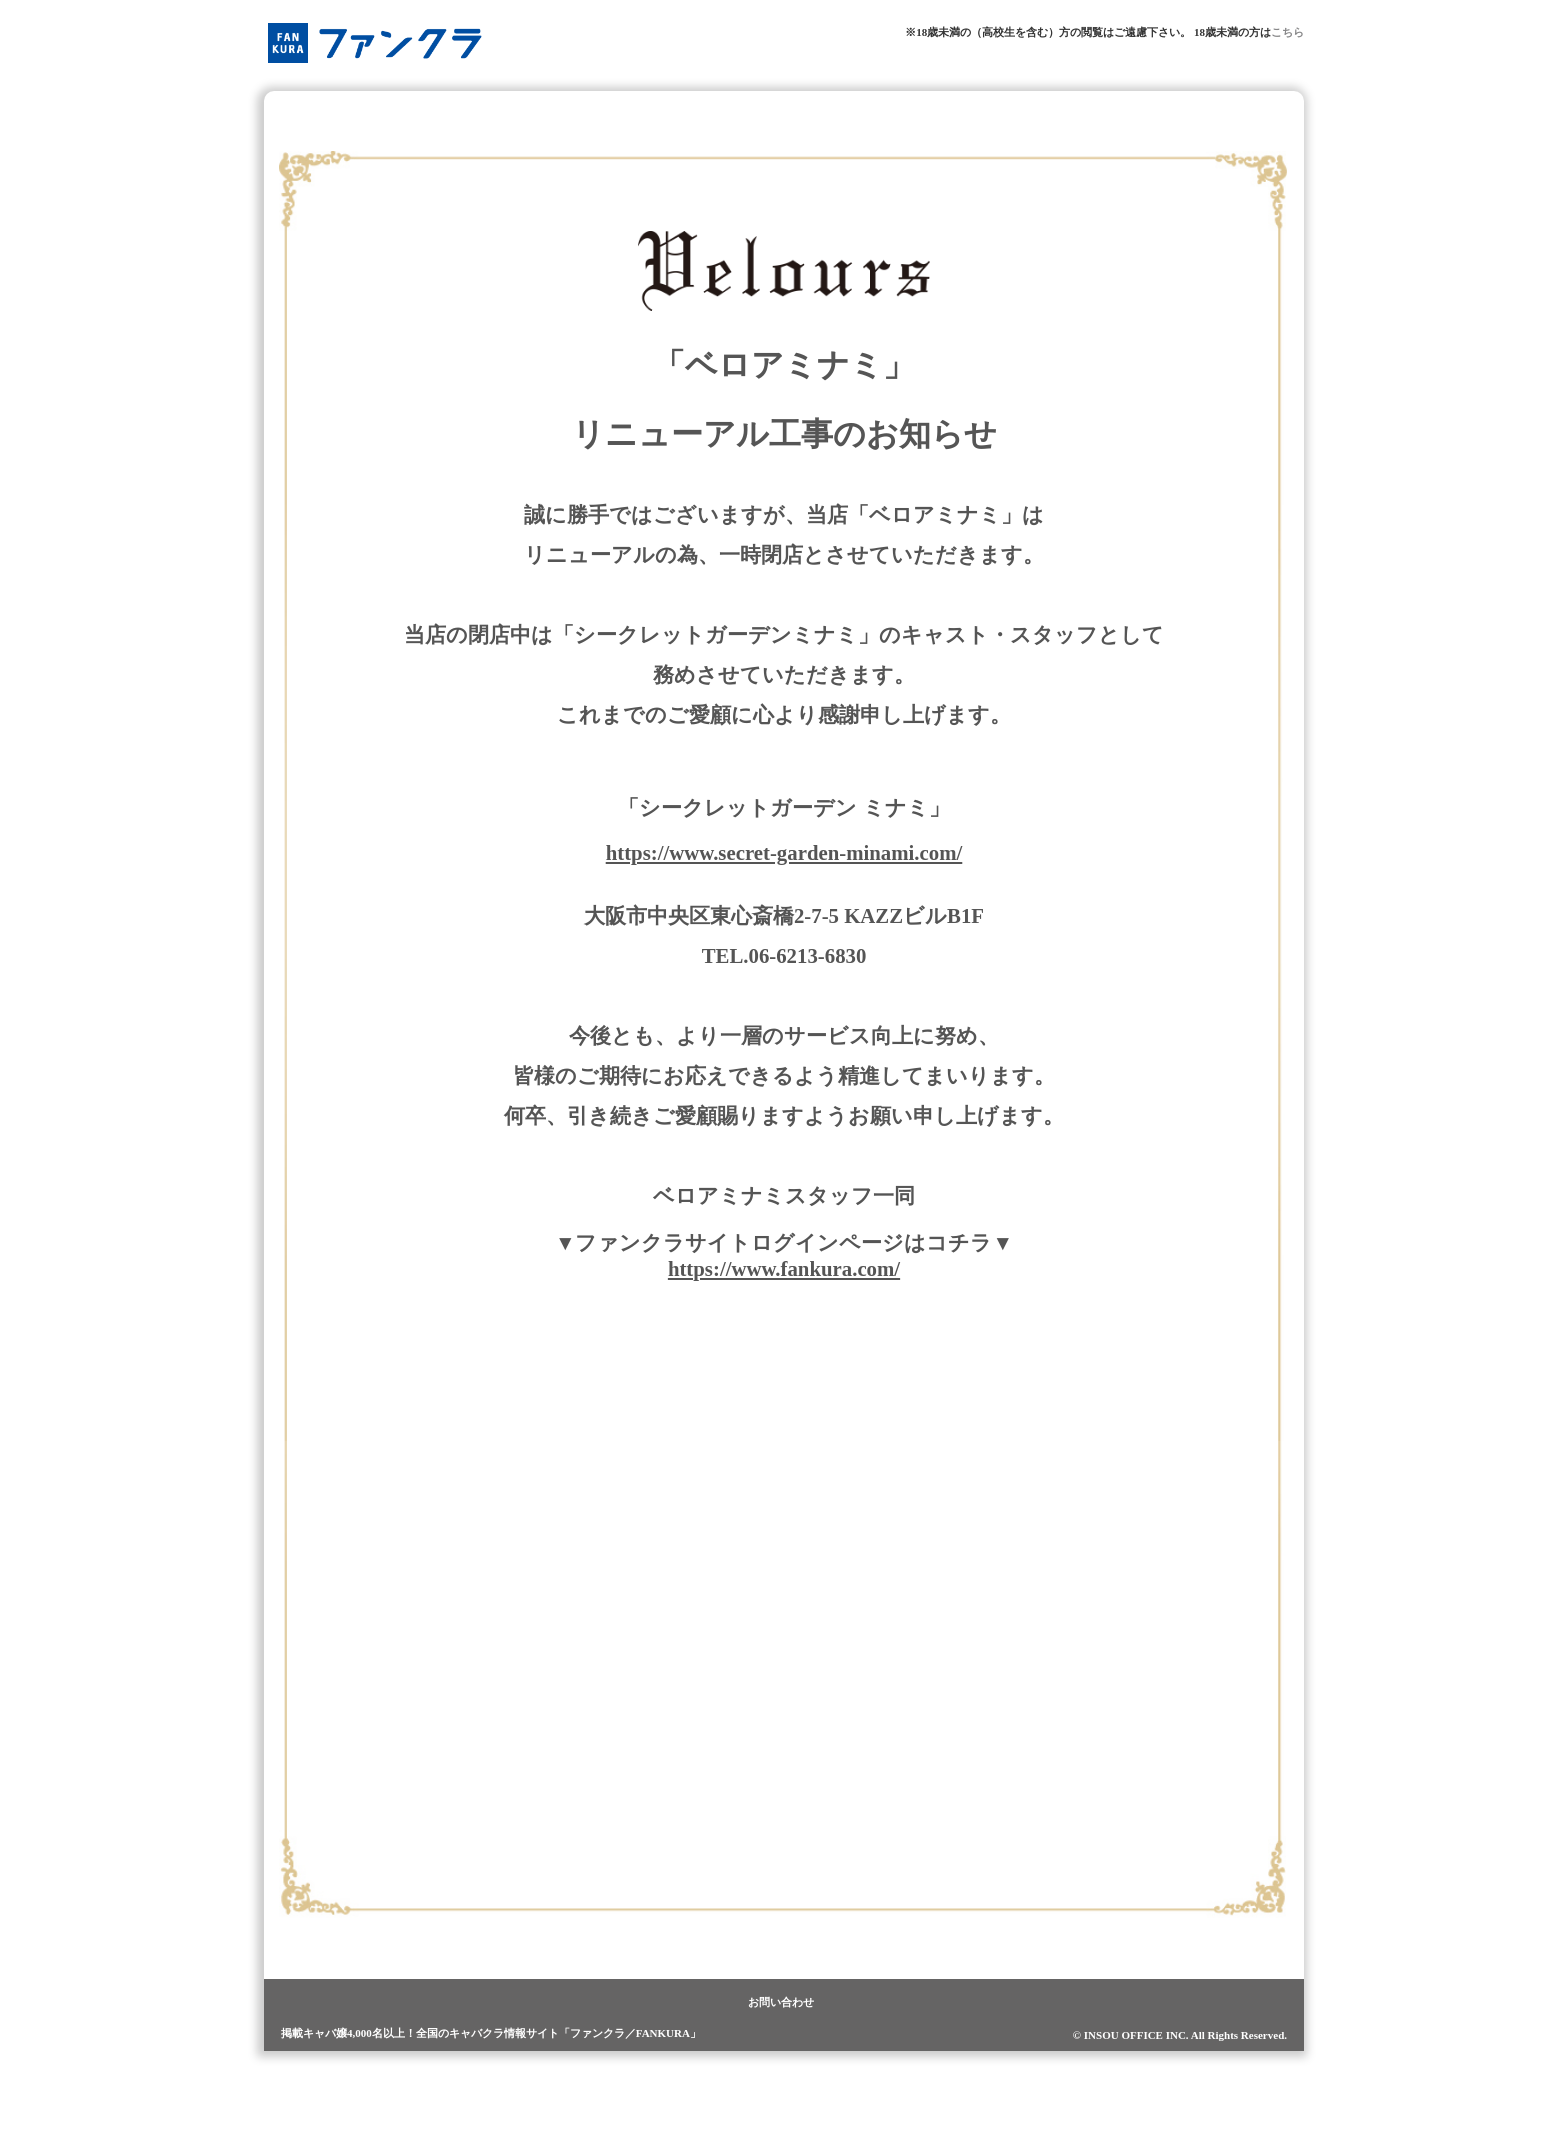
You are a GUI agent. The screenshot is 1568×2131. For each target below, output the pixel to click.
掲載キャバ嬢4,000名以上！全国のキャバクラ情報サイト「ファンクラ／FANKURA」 (491, 2033)
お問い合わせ (781, 2002)
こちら (1287, 32)
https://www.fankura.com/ (784, 1268)
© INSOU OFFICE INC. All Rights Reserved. (1180, 2035)
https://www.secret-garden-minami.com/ (784, 852)
